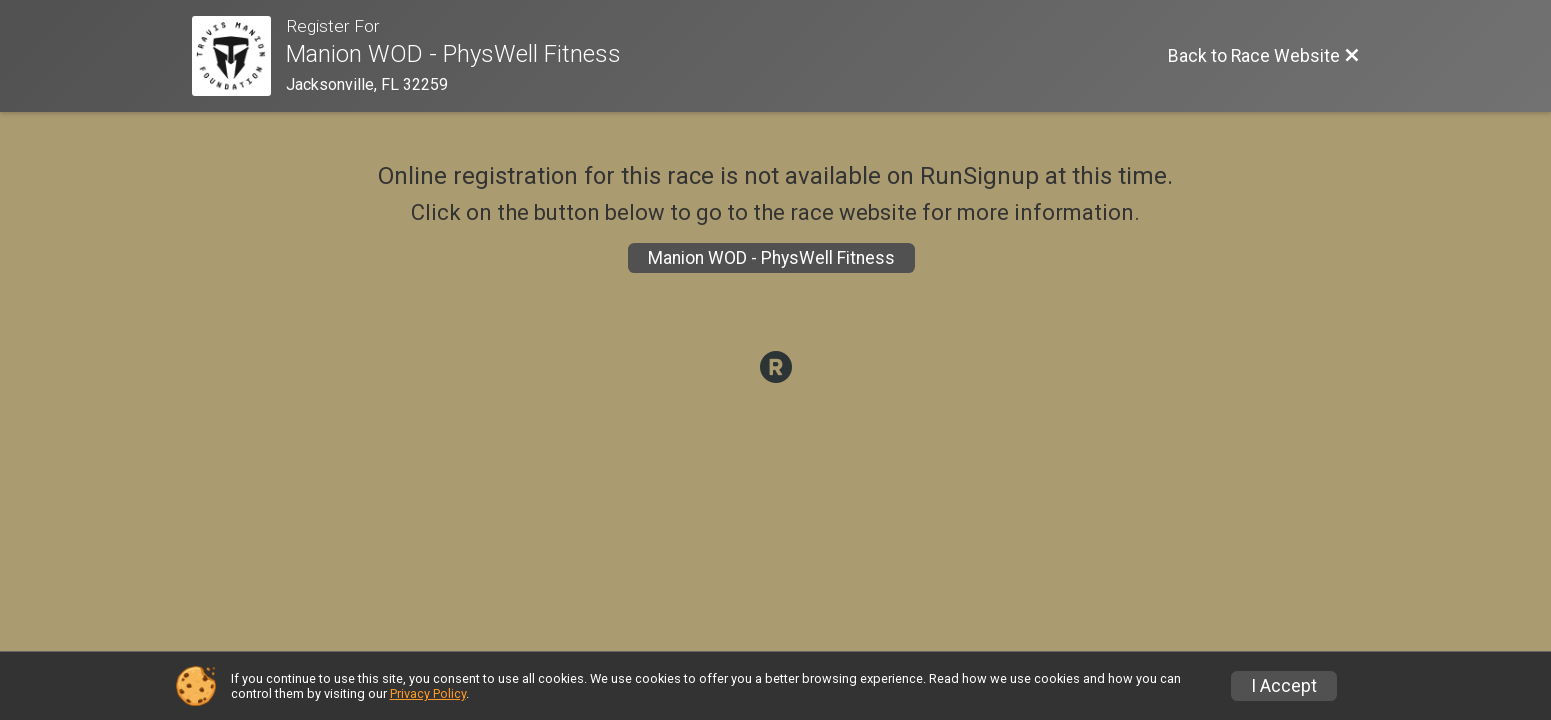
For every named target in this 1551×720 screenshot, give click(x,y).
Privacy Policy (428, 693)
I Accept (1284, 686)
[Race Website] (239, 56)
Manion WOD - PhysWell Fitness (771, 258)
